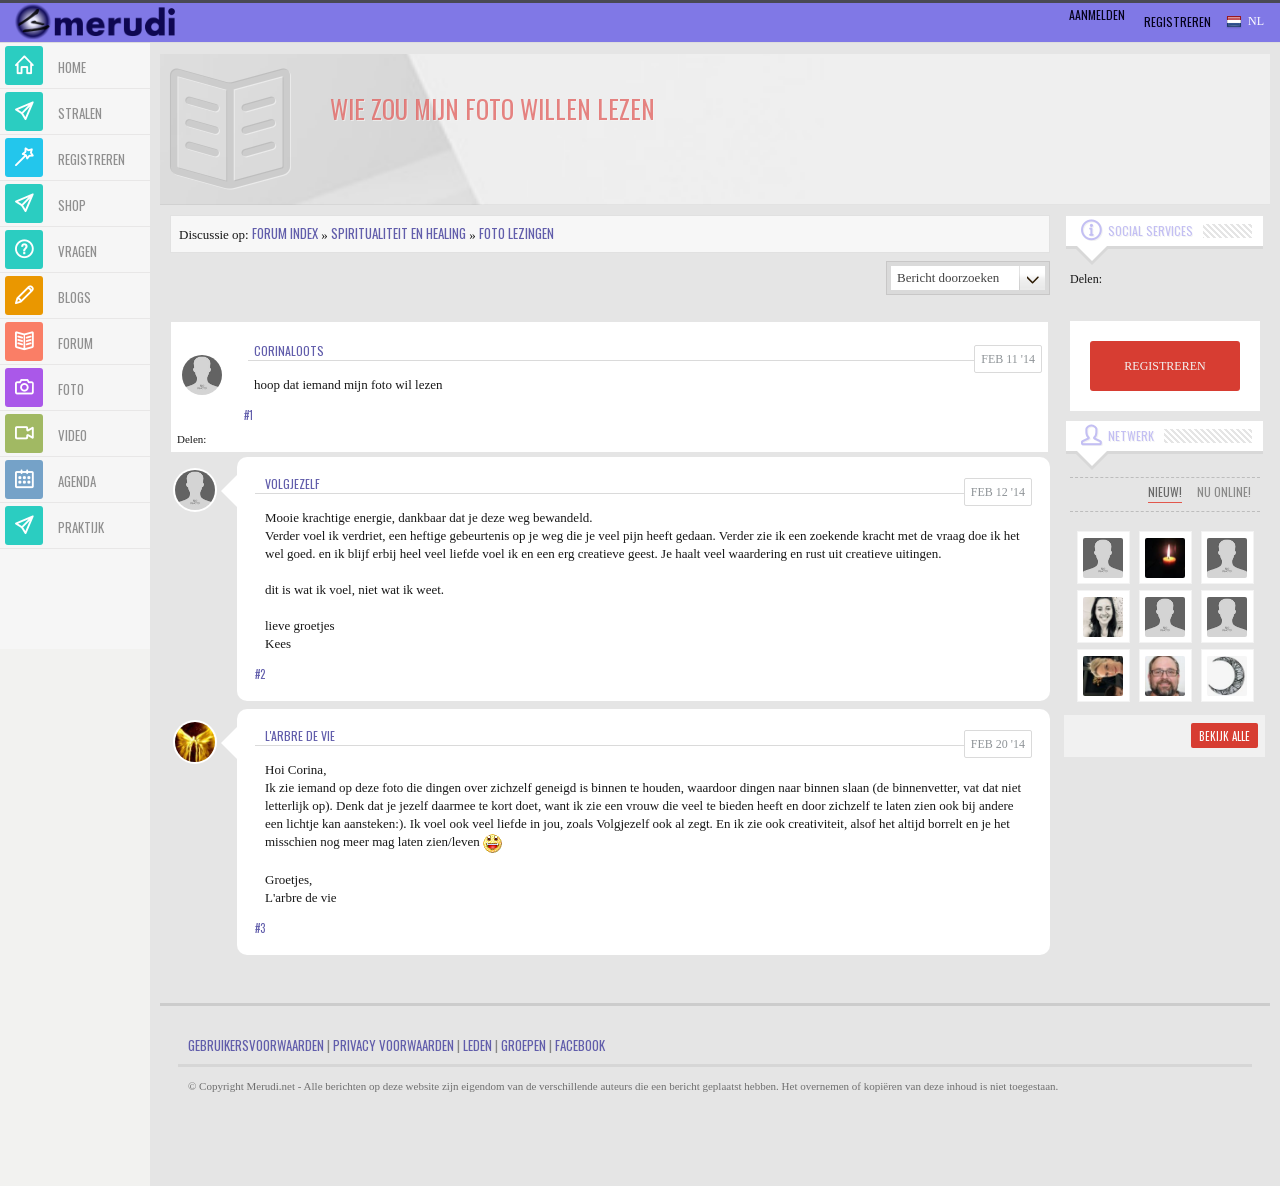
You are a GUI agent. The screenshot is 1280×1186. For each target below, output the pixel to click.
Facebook (580, 1045)
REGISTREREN (1164, 366)
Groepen (523, 1045)
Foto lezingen (516, 233)
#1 (248, 415)
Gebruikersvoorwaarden (256, 1045)
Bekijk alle (1224, 736)
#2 (260, 674)
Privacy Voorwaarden (393, 1045)
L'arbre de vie (300, 735)
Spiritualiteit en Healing (398, 233)
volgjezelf (292, 483)
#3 (260, 928)
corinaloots (289, 350)
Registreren (1177, 21)
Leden (477, 1045)
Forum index (285, 233)
